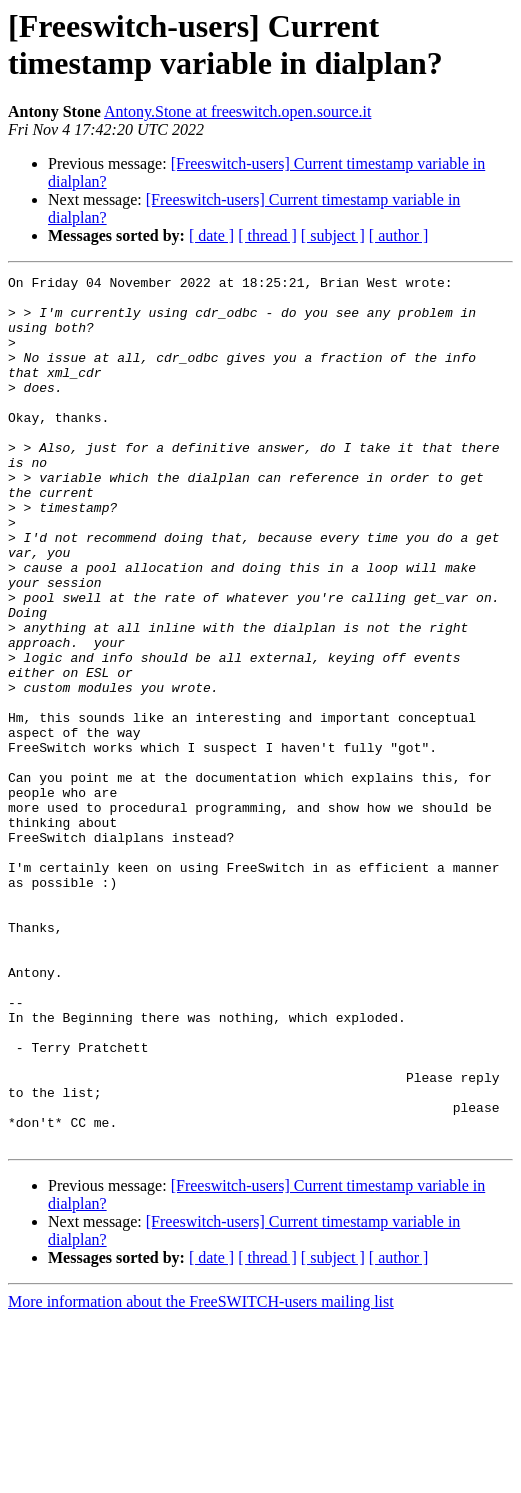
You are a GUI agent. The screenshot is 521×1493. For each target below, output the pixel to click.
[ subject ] (333, 235)
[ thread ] (267, 235)
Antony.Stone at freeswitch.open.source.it (237, 111)
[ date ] (211, 235)
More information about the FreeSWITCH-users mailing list (201, 1475)
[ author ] (399, 235)
